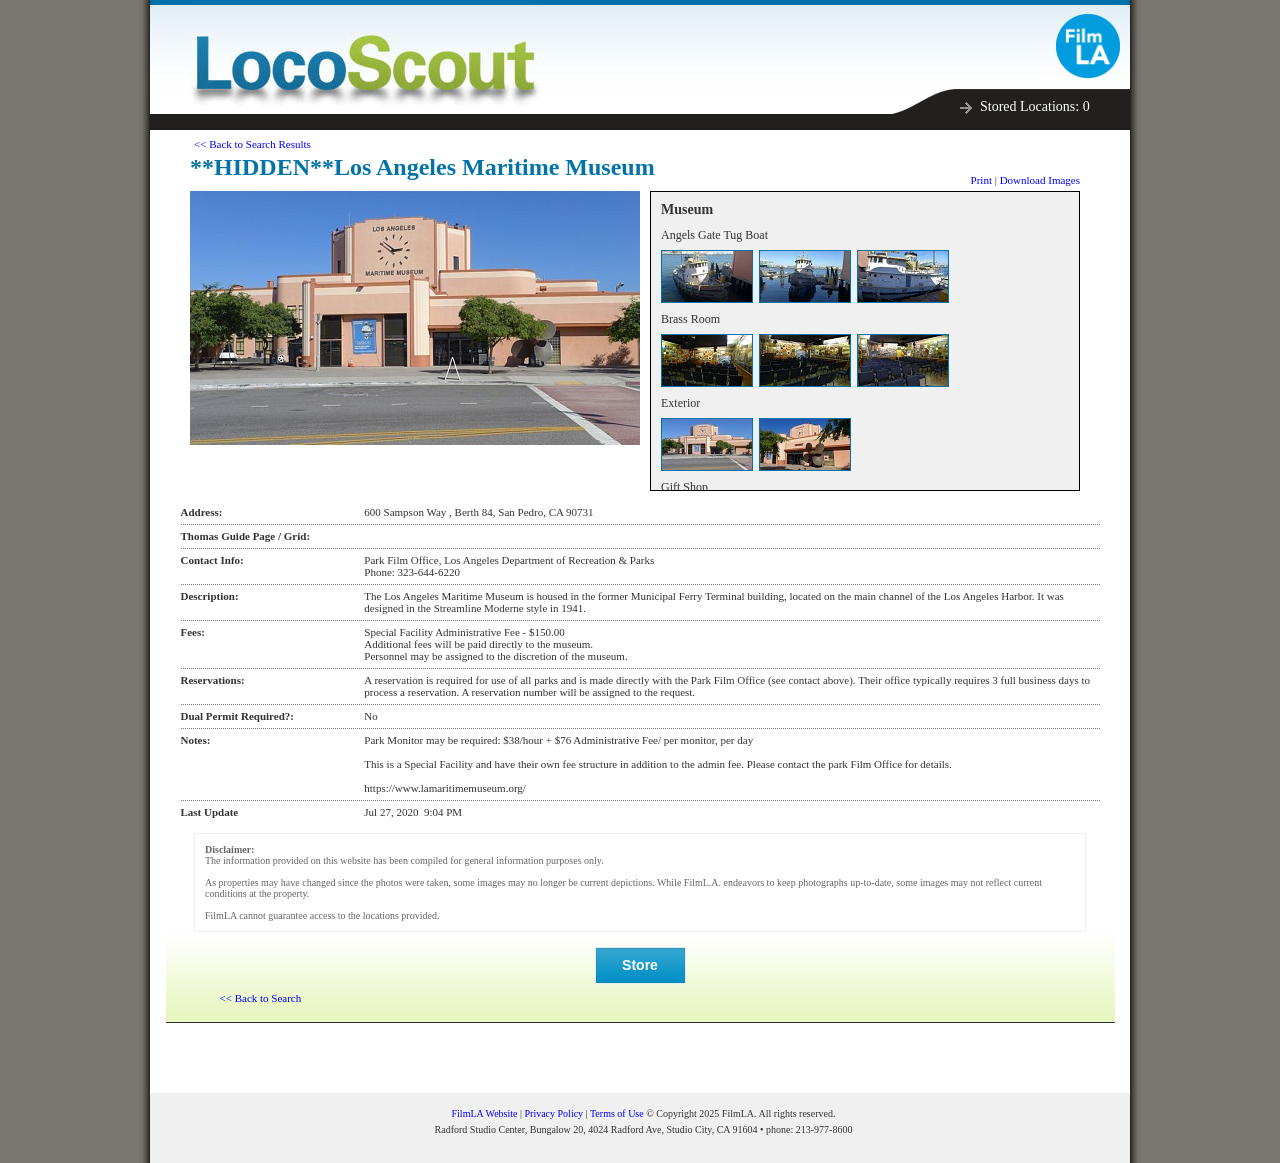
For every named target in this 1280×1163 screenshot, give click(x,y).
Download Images (1040, 180)
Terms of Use (617, 1113)
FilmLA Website (485, 1113)
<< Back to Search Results (252, 144)
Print (981, 180)
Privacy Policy (554, 1113)
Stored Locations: (1035, 106)
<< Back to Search (261, 998)
